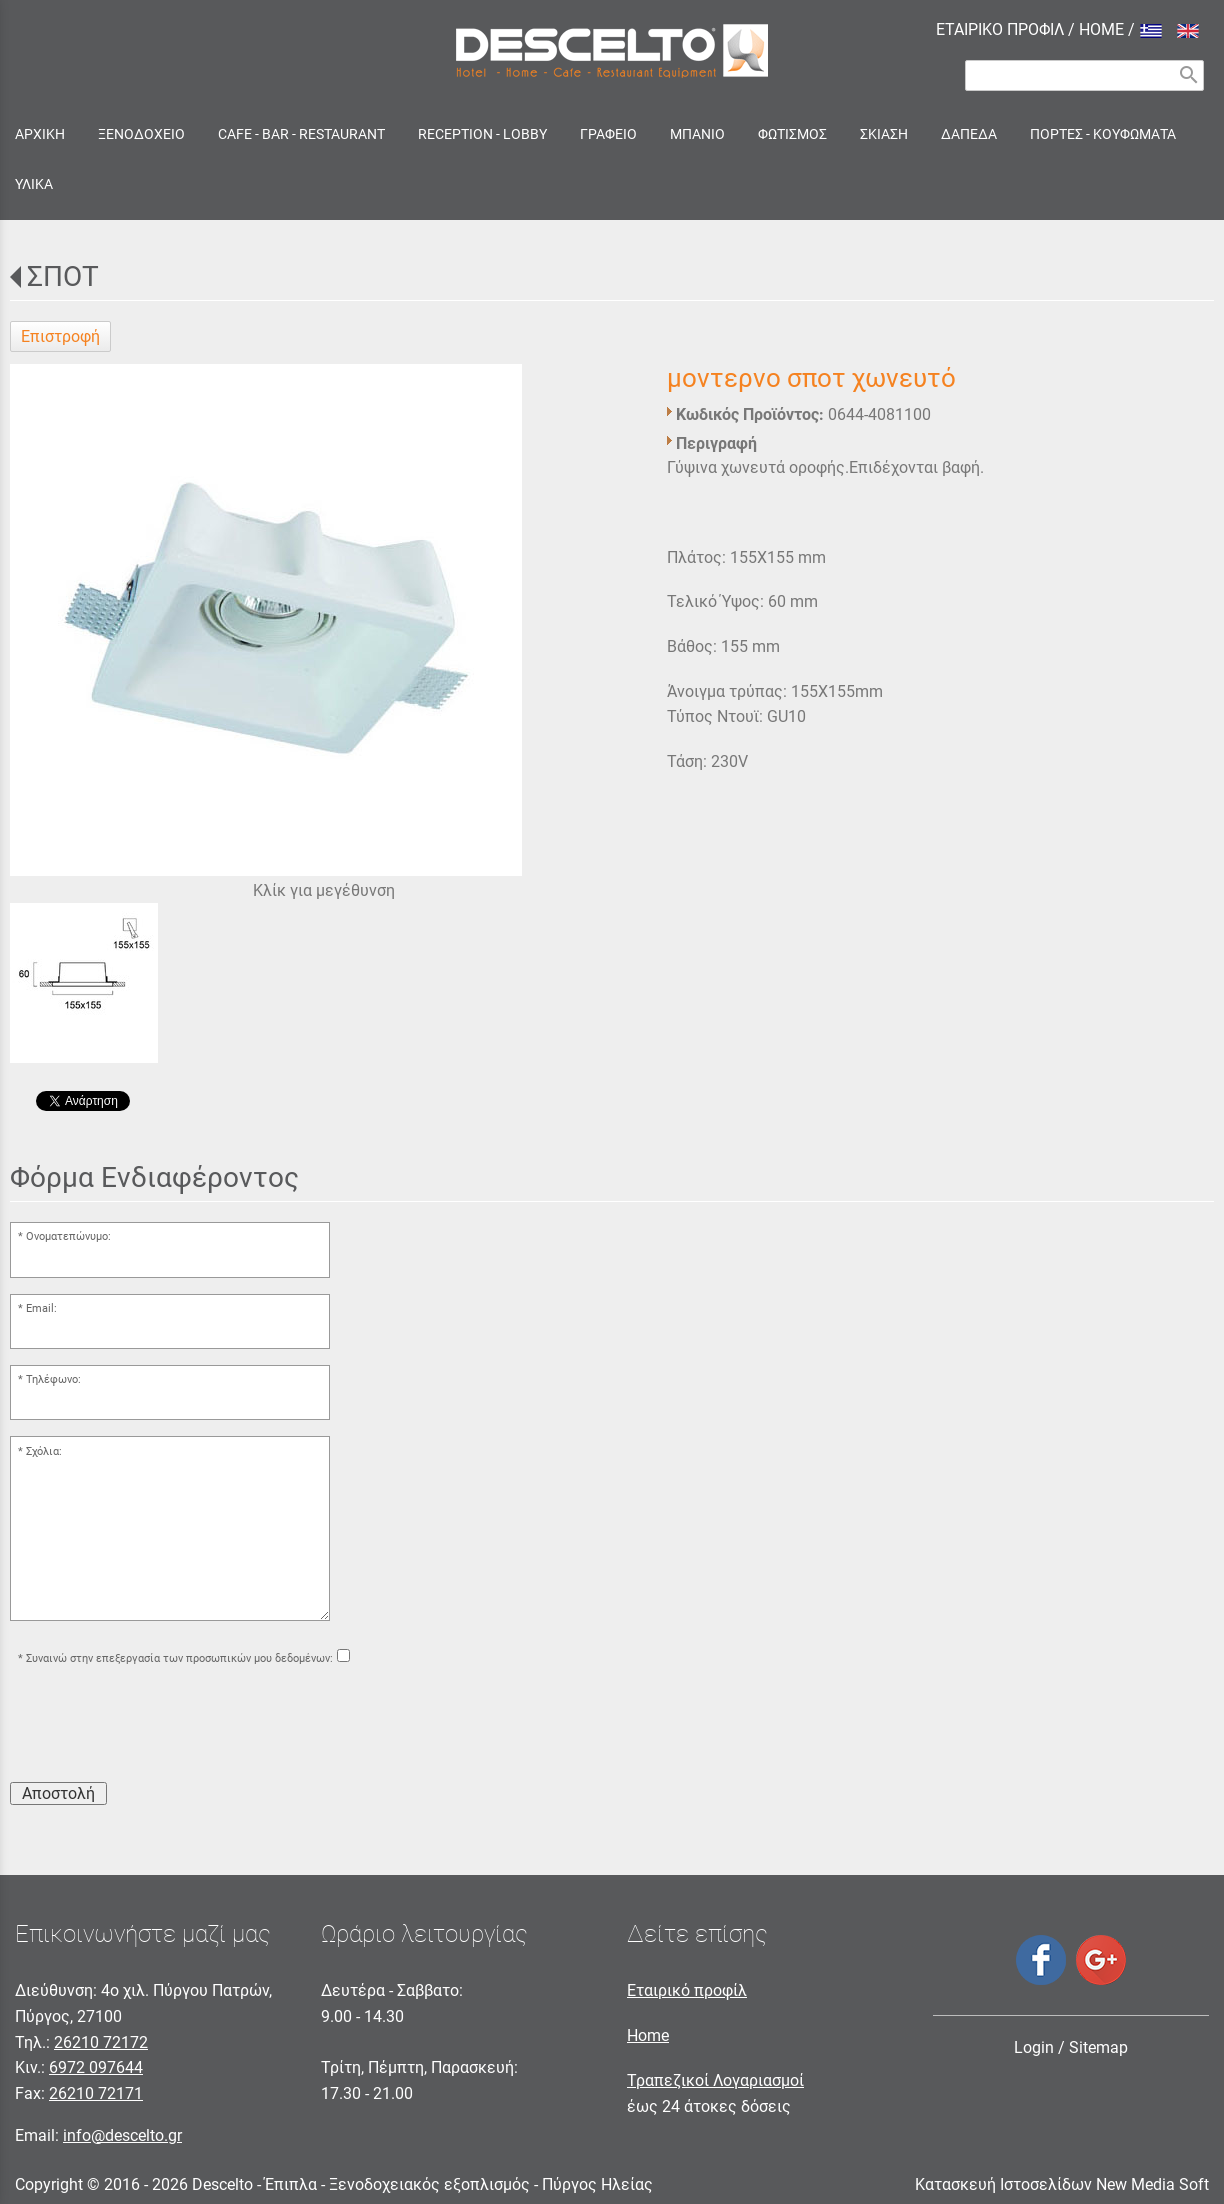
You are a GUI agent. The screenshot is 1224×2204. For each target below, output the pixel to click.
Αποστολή (58, 1793)
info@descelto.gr (122, 2135)
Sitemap (1098, 2047)
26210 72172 (101, 2042)
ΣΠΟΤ (63, 276)
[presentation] (162, 1727)
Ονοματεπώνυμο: (68, 1236)
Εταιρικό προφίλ (687, 1990)
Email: (41, 1308)
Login (1034, 2047)
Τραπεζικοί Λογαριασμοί (715, 2080)
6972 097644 (96, 2067)
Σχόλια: (44, 1451)
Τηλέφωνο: (53, 1379)
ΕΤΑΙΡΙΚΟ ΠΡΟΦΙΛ (1000, 29)
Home (648, 2035)
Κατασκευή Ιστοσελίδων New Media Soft (1062, 2184)
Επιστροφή (60, 336)
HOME (1101, 29)
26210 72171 (96, 2093)
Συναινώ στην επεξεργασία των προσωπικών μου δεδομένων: (179, 1658)
